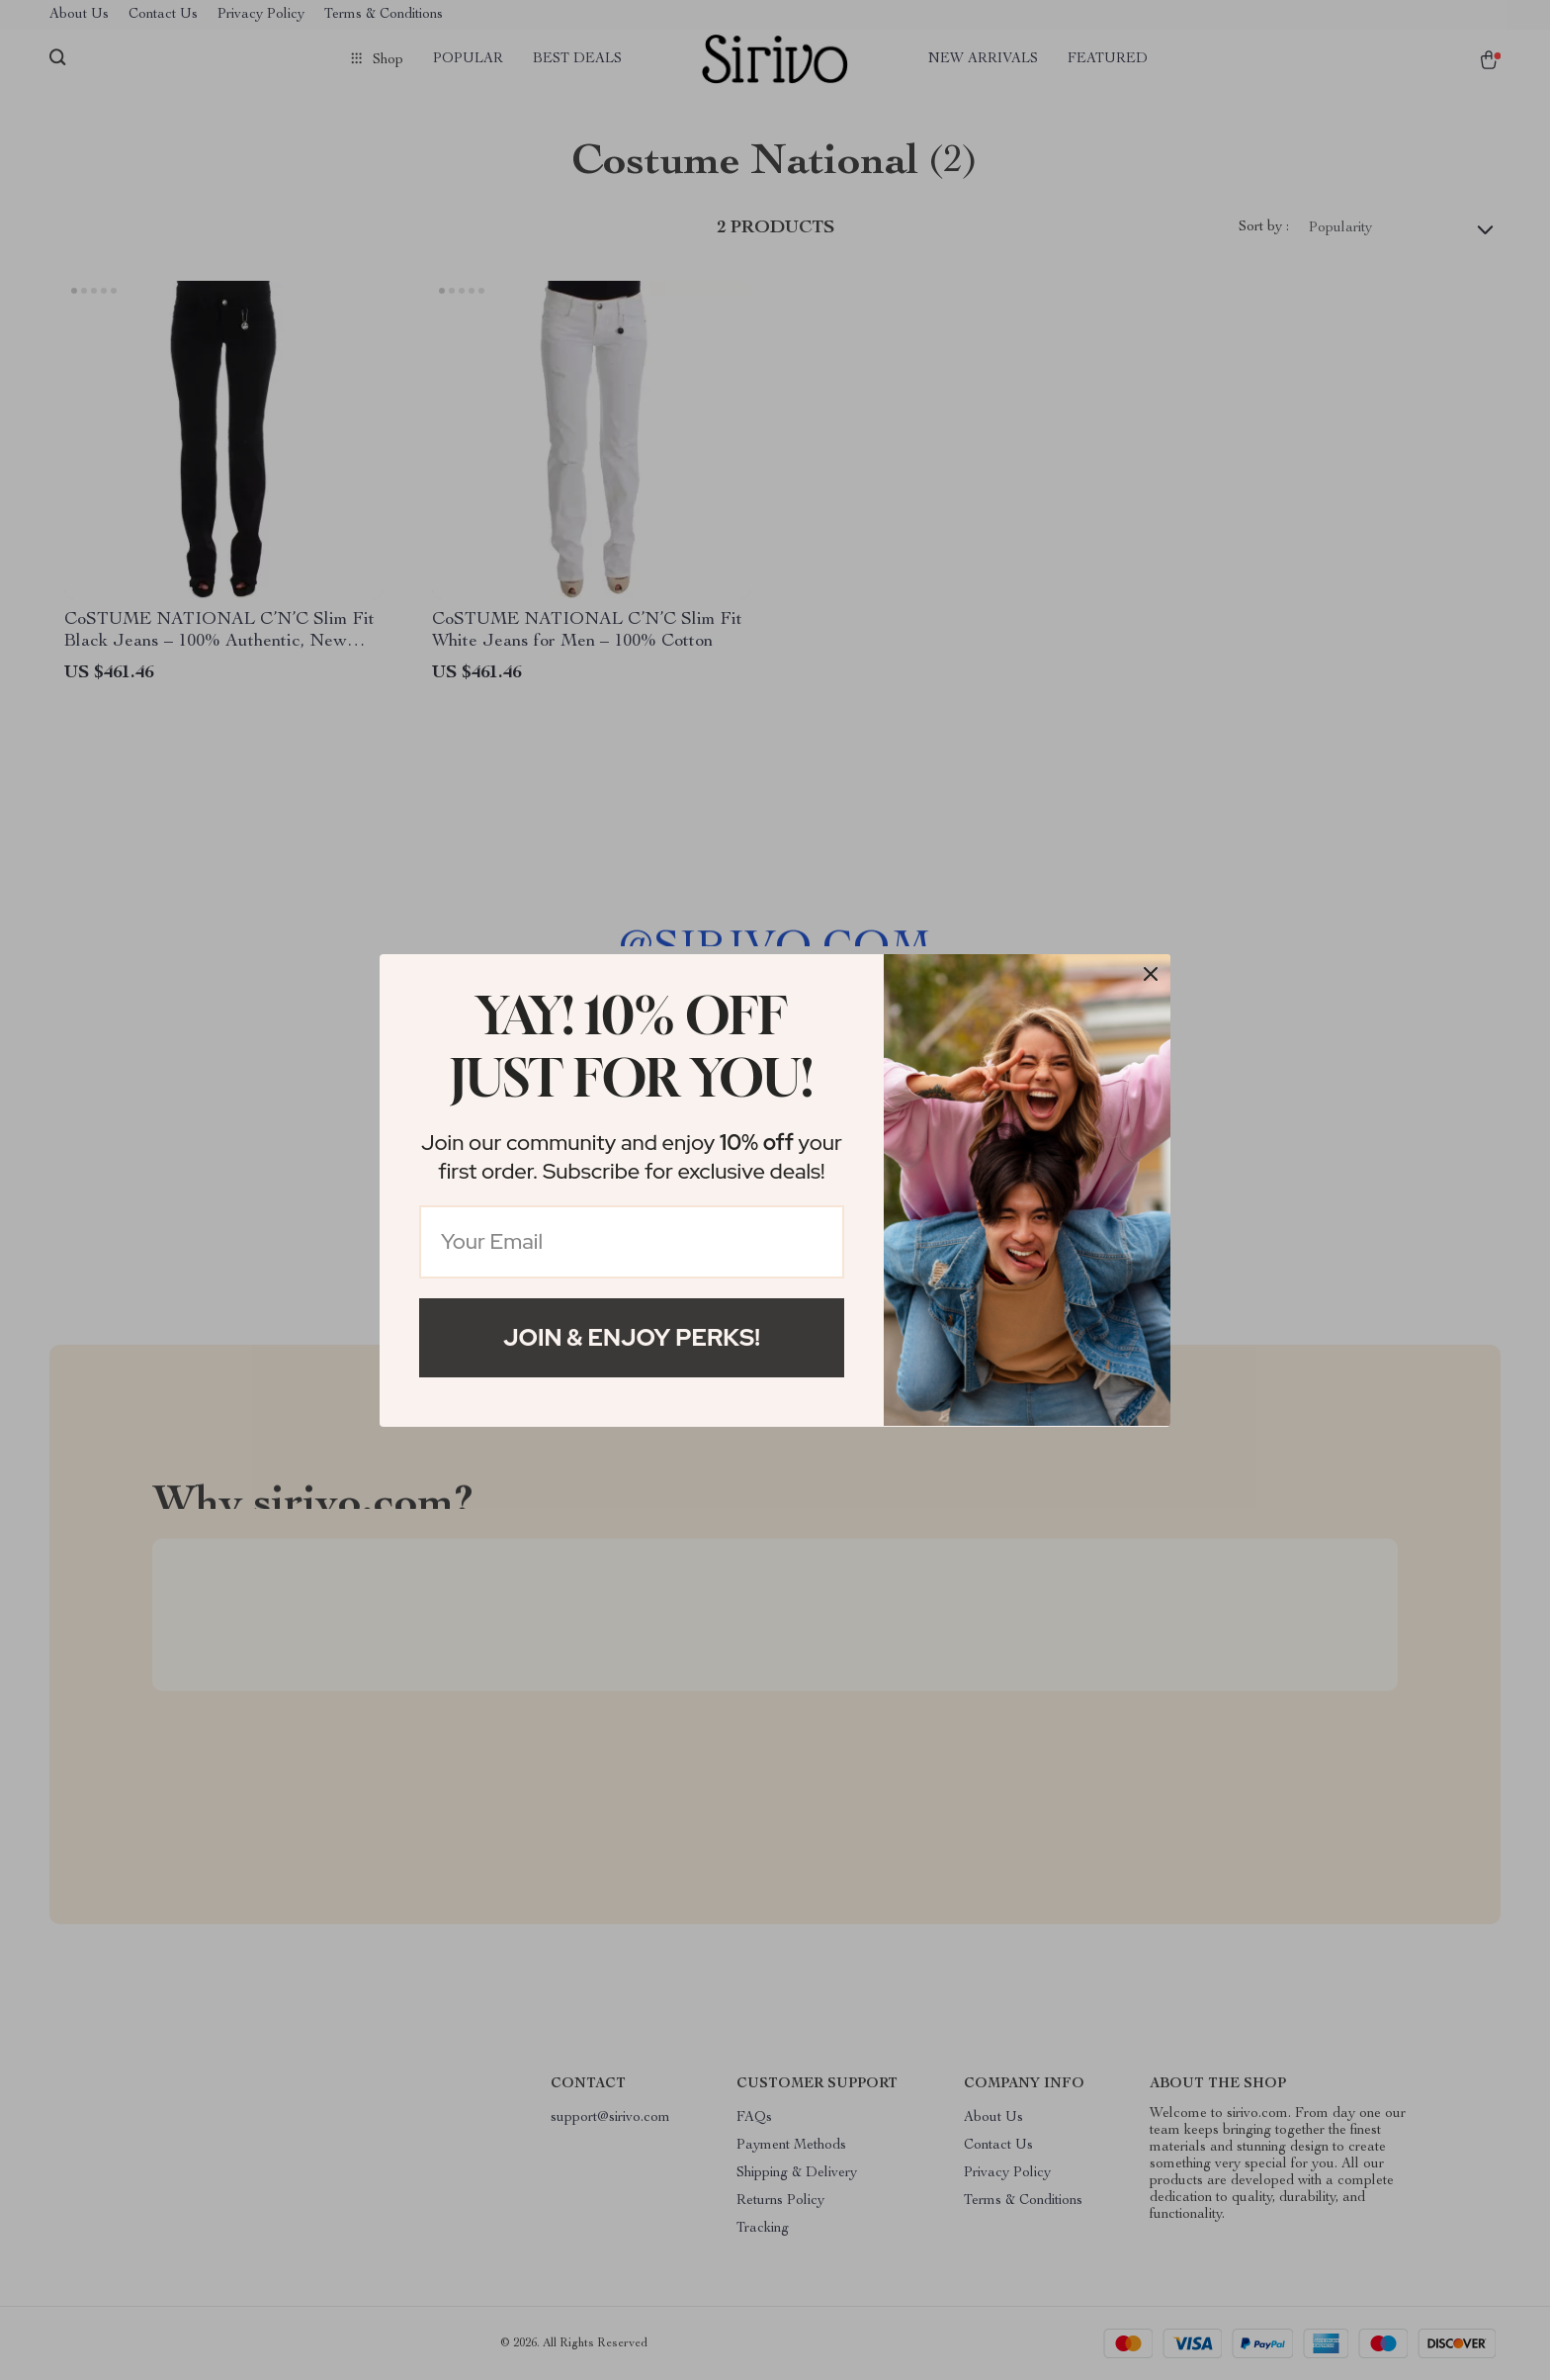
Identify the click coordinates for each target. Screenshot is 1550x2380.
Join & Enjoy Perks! (631, 1337)
